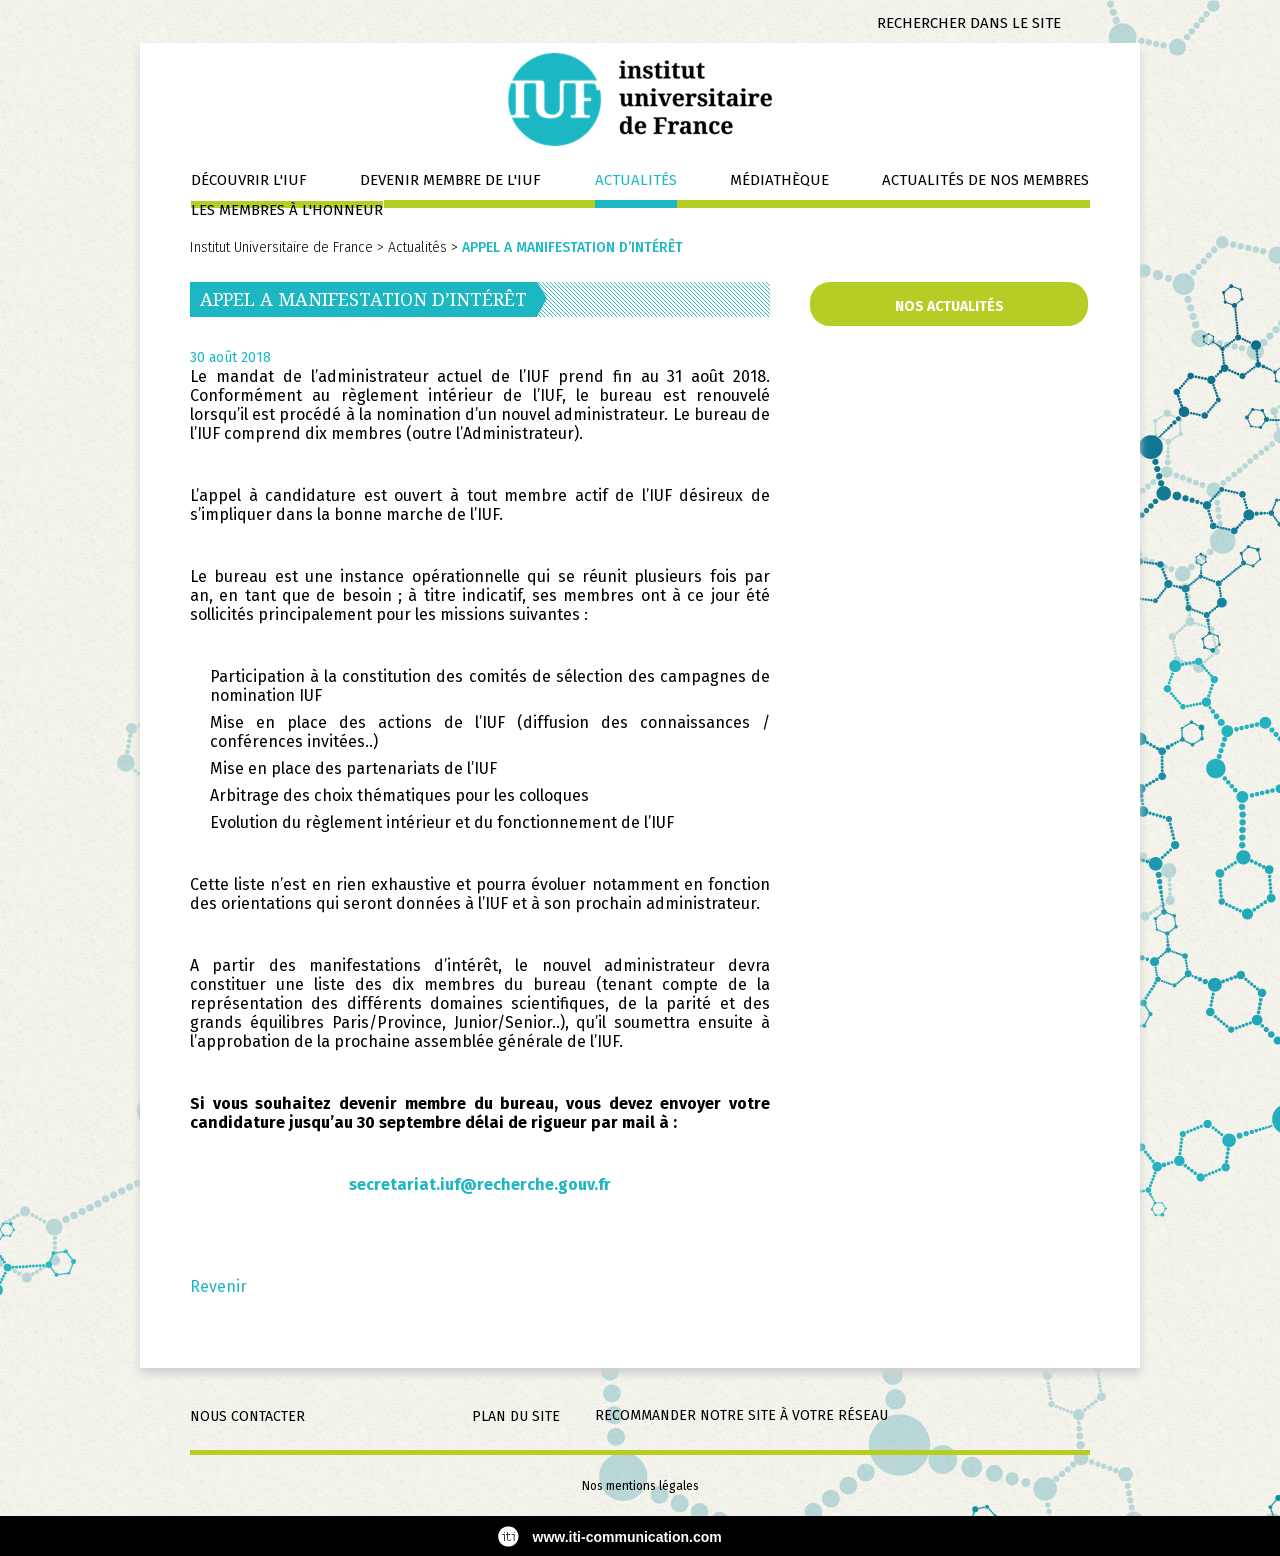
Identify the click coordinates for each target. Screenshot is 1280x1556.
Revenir (218, 1286)
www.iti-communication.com (627, 1537)
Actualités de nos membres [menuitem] (985, 180)
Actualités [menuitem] (636, 180)
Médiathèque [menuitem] (779, 180)
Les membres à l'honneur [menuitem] (287, 210)
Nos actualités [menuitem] (949, 306)
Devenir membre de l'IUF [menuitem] (450, 180)
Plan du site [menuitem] (516, 1416)
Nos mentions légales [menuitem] (640, 1486)
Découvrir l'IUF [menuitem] (249, 180)
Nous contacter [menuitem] (247, 1416)
